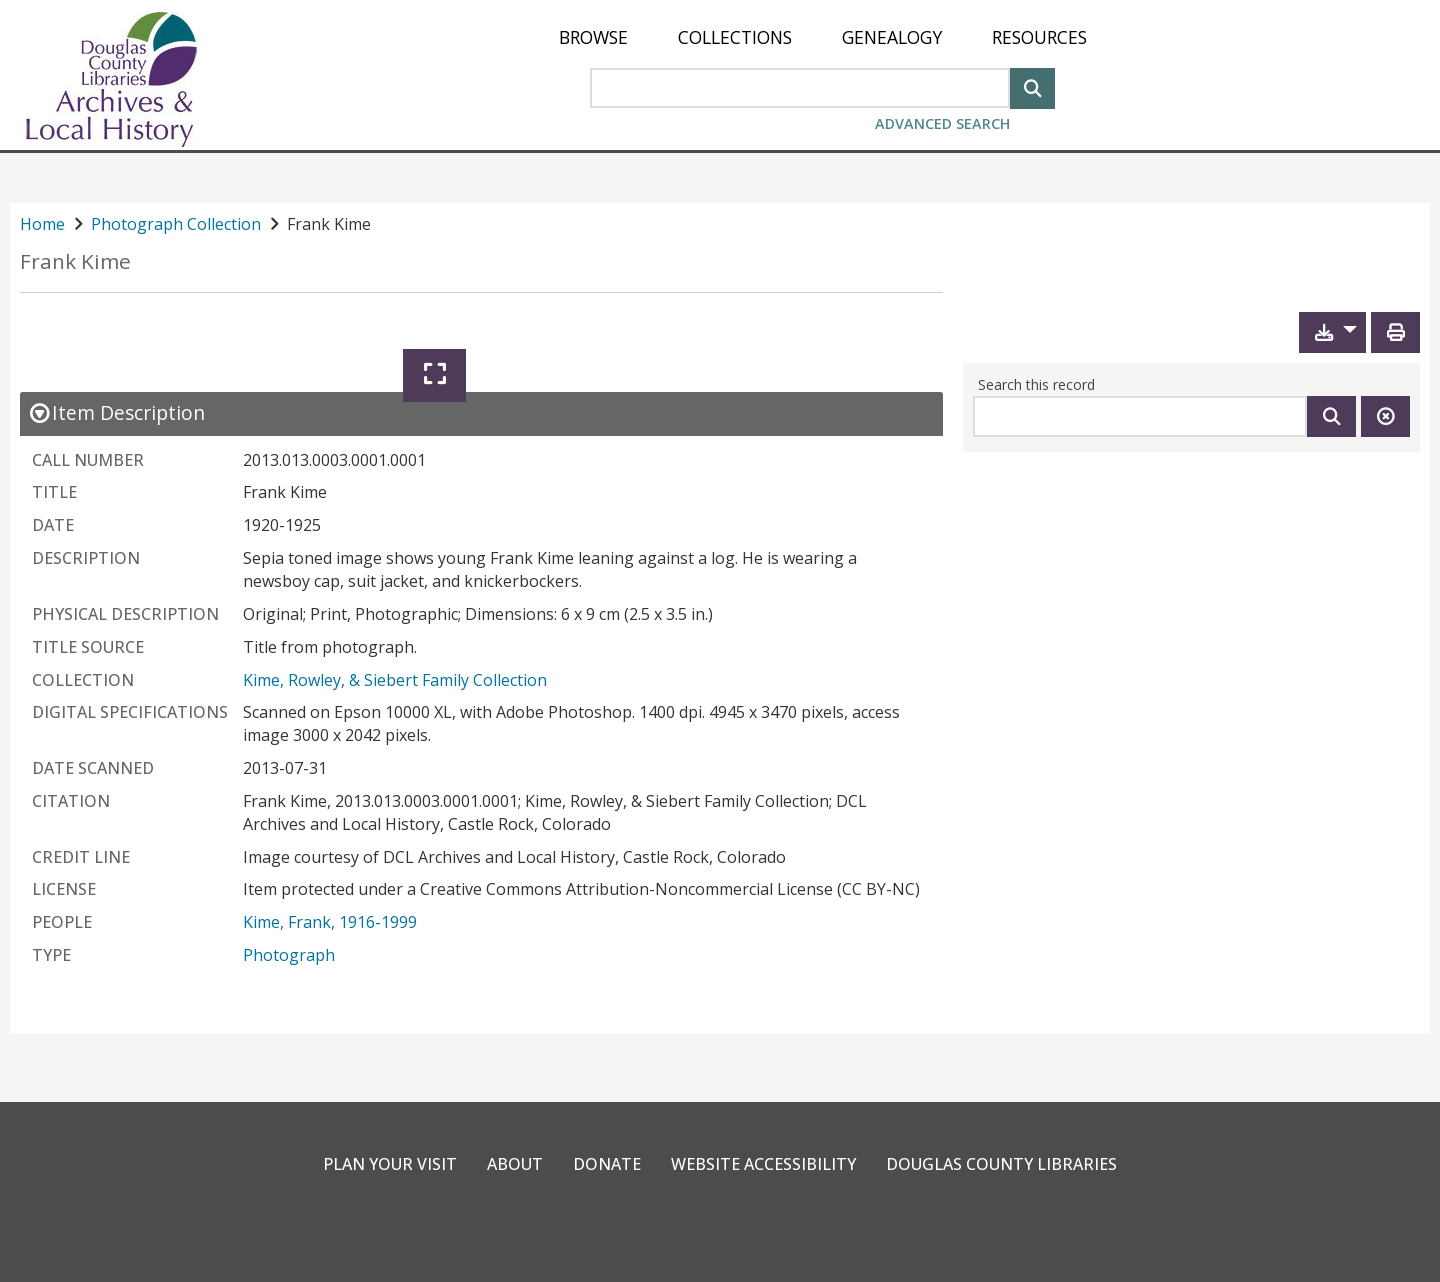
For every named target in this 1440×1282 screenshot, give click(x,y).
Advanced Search (942, 123)
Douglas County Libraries (1001, 1164)
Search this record (1036, 384)
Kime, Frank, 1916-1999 (330, 922)
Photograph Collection (176, 224)
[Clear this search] (1385, 416)
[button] (1332, 332)
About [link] (515, 1164)
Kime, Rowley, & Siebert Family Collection (395, 680)
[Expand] (434, 375)
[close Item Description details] (116, 412)
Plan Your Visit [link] (390, 1164)
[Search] (1032, 86)
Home (42, 224)
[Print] (1395, 332)
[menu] (823, 37)
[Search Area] (800, 88)
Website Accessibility (763, 1164)
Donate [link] (607, 1164)
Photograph (289, 955)
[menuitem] (593, 37)
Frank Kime (75, 261)
